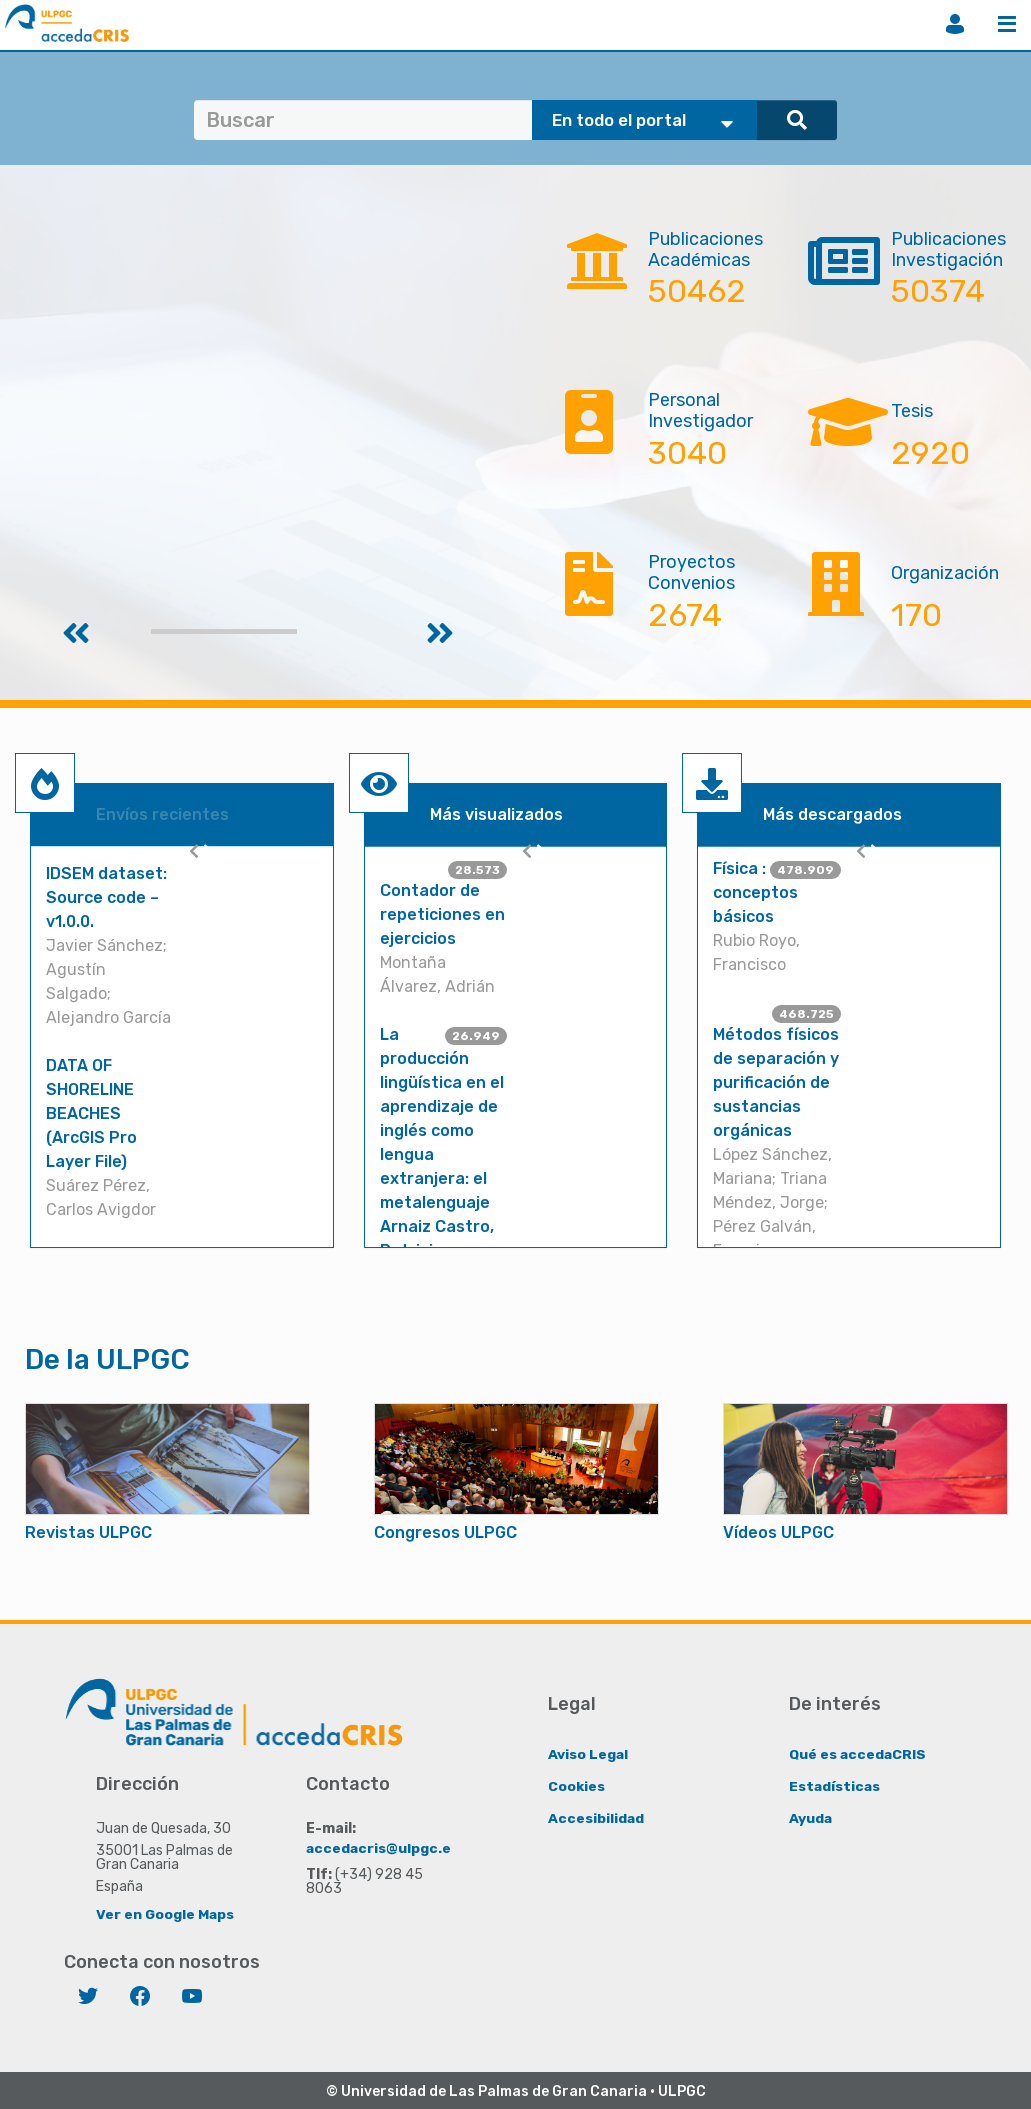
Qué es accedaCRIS (858, 1753)
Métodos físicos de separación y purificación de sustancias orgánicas (776, 1082)
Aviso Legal (588, 1753)
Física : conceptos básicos (755, 892)
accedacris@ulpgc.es (383, 1847)
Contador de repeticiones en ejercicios (442, 914)
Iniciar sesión (955, 24)
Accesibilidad (596, 1817)
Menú (1007, 24)
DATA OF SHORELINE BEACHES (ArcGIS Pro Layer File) (91, 1113)
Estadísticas (835, 1785)
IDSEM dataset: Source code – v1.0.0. (106, 897)
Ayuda (811, 1817)
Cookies (576, 1785)
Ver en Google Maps (165, 1913)
